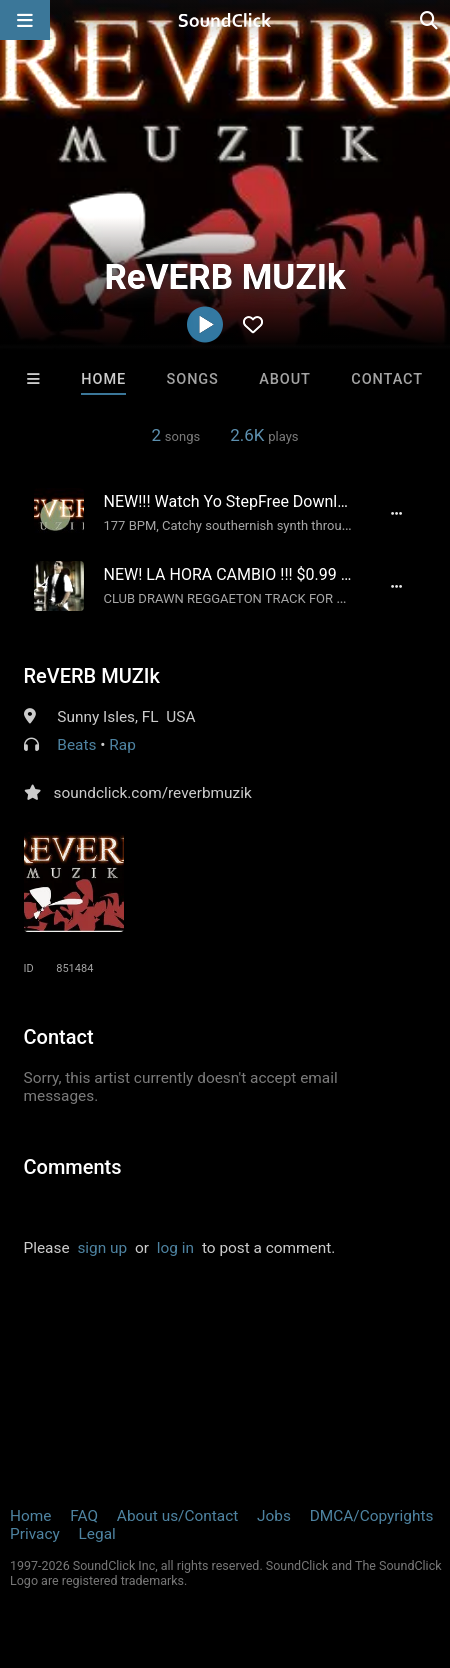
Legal (97, 1534)
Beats (76, 745)
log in (175, 1248)
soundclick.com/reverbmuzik (153, 793)
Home (103, 379)
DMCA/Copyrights (372, 1516)
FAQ (84, 1516)
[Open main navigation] (25, 20)
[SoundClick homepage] (225, 20)
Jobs (274, 1516)
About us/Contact (177, 1516)
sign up (102, 1248)
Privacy (35, 1534)
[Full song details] (397, 513)
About (285, 379)
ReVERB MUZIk (92, 676)
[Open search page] (430, 20)
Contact (387, 379)
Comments (73, 1167)
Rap (122, 745)
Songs (193, 379)
